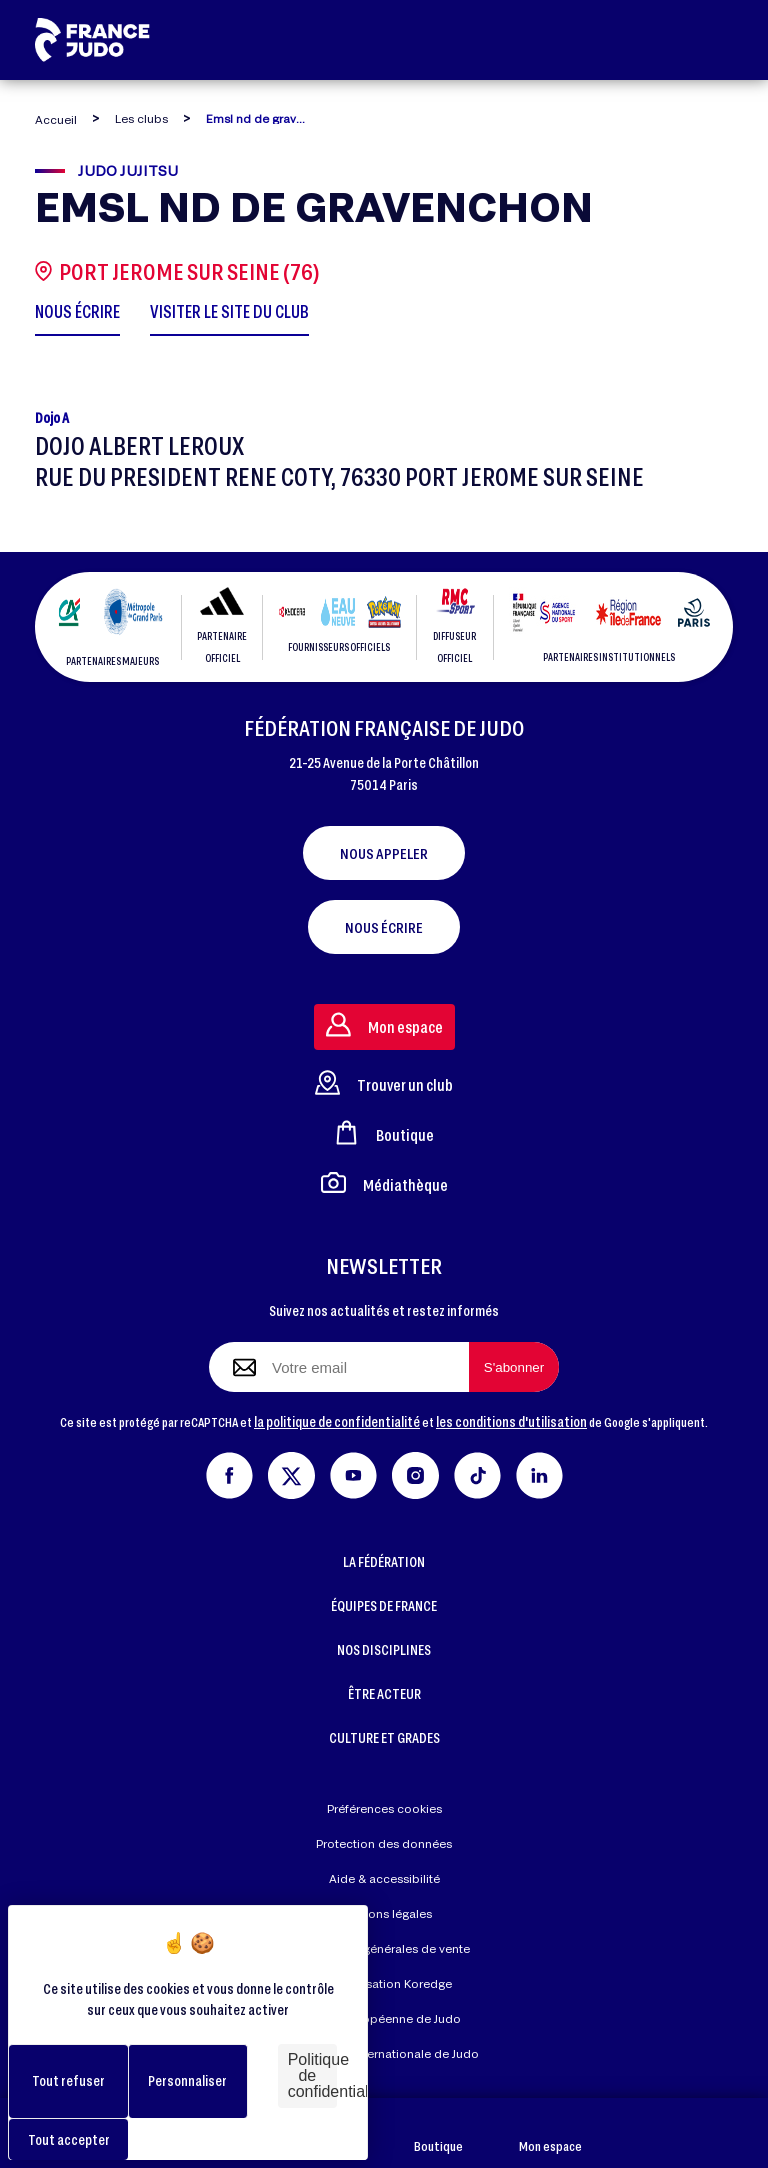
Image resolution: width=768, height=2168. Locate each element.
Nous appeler (384, 853)
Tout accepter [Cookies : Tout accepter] (69, 2139)
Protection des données (384, 1843)
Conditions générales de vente (384, 1948)
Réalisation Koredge (384, 1984)
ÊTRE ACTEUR (384, 1693)
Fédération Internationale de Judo (384, 2053)
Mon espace (550, 2133)
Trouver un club (384, 1082)
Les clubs (141, 118)
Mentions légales (384, 1913)
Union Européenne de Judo (384, 2018)
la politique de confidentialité (337, 1421)
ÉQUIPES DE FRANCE (384, 1605)
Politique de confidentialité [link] (312, 2075)
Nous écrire (384, 927)
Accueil (56, 119)
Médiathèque (384, 1182)
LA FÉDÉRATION (384, 1561)
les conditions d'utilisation (511, 1421)
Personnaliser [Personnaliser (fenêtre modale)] (187, 2080)
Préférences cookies (384, 1808)
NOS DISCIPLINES (384, 1649)
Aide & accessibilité (384, 1878)
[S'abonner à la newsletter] (514, 1367)
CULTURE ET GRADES (384, 1737)
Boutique (438, 2133)
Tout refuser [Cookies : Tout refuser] (68, 2080)
